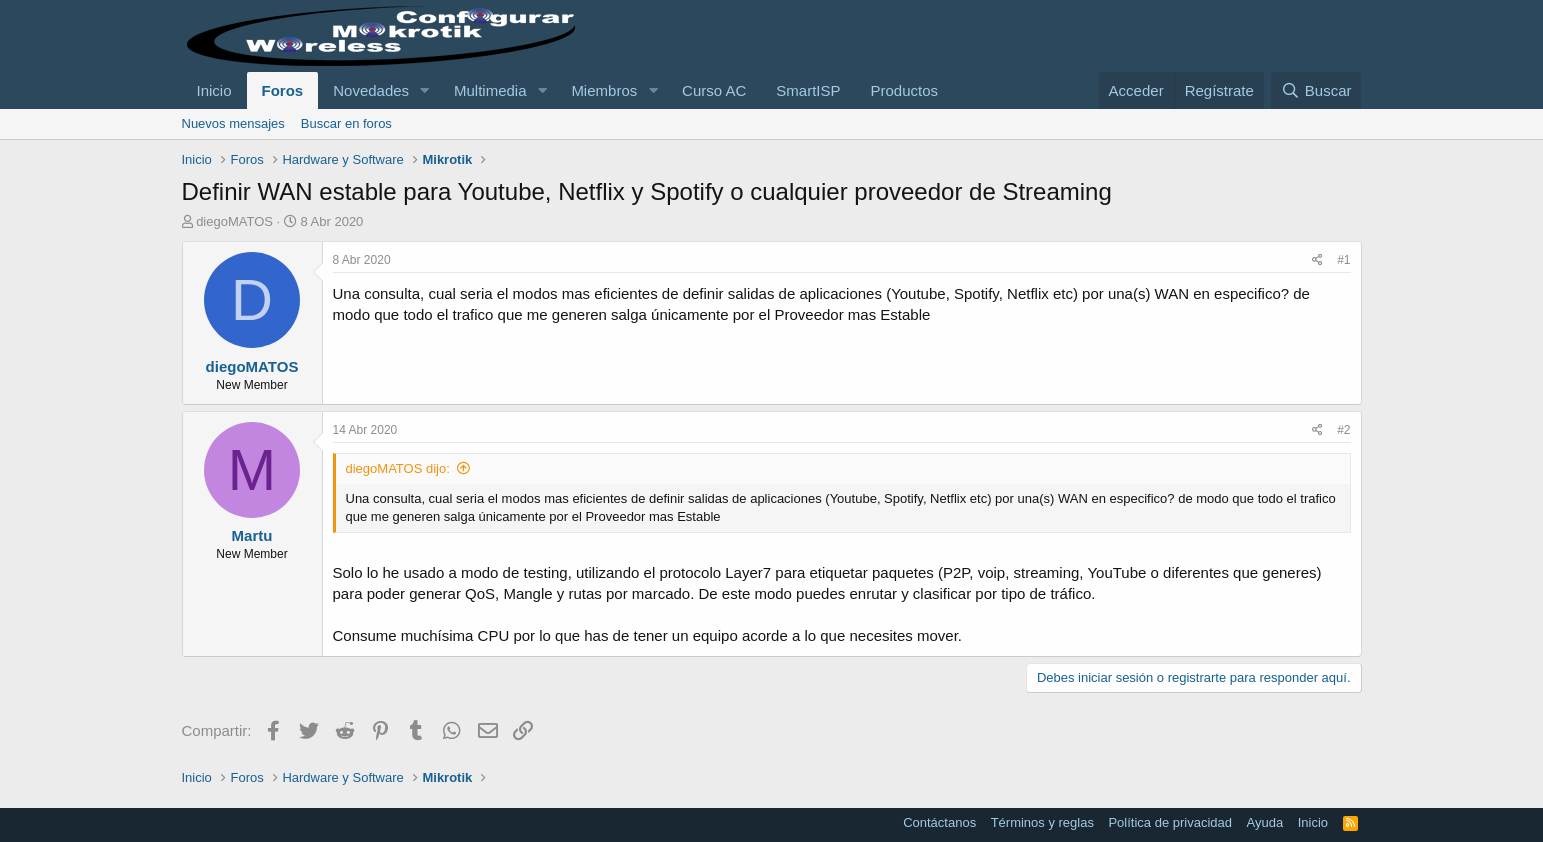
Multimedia (490, 90)
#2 (1343, 430)
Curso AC (714, 90)
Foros (283, 90)
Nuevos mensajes (233, 123)
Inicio (214, 90)
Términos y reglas (1042, 822)
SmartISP (808, 90)
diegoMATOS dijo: (398, 468)
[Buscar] (1316, 90)
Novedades (371, 90)
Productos (905, 90)
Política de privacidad (1170, 822)
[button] (425, 90)
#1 (1343, 260)
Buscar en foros (346, 123)
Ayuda (1265, 822)
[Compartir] (1317, 260)
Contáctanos (939, 822)
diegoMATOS (234, 221)
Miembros (604, 90)
